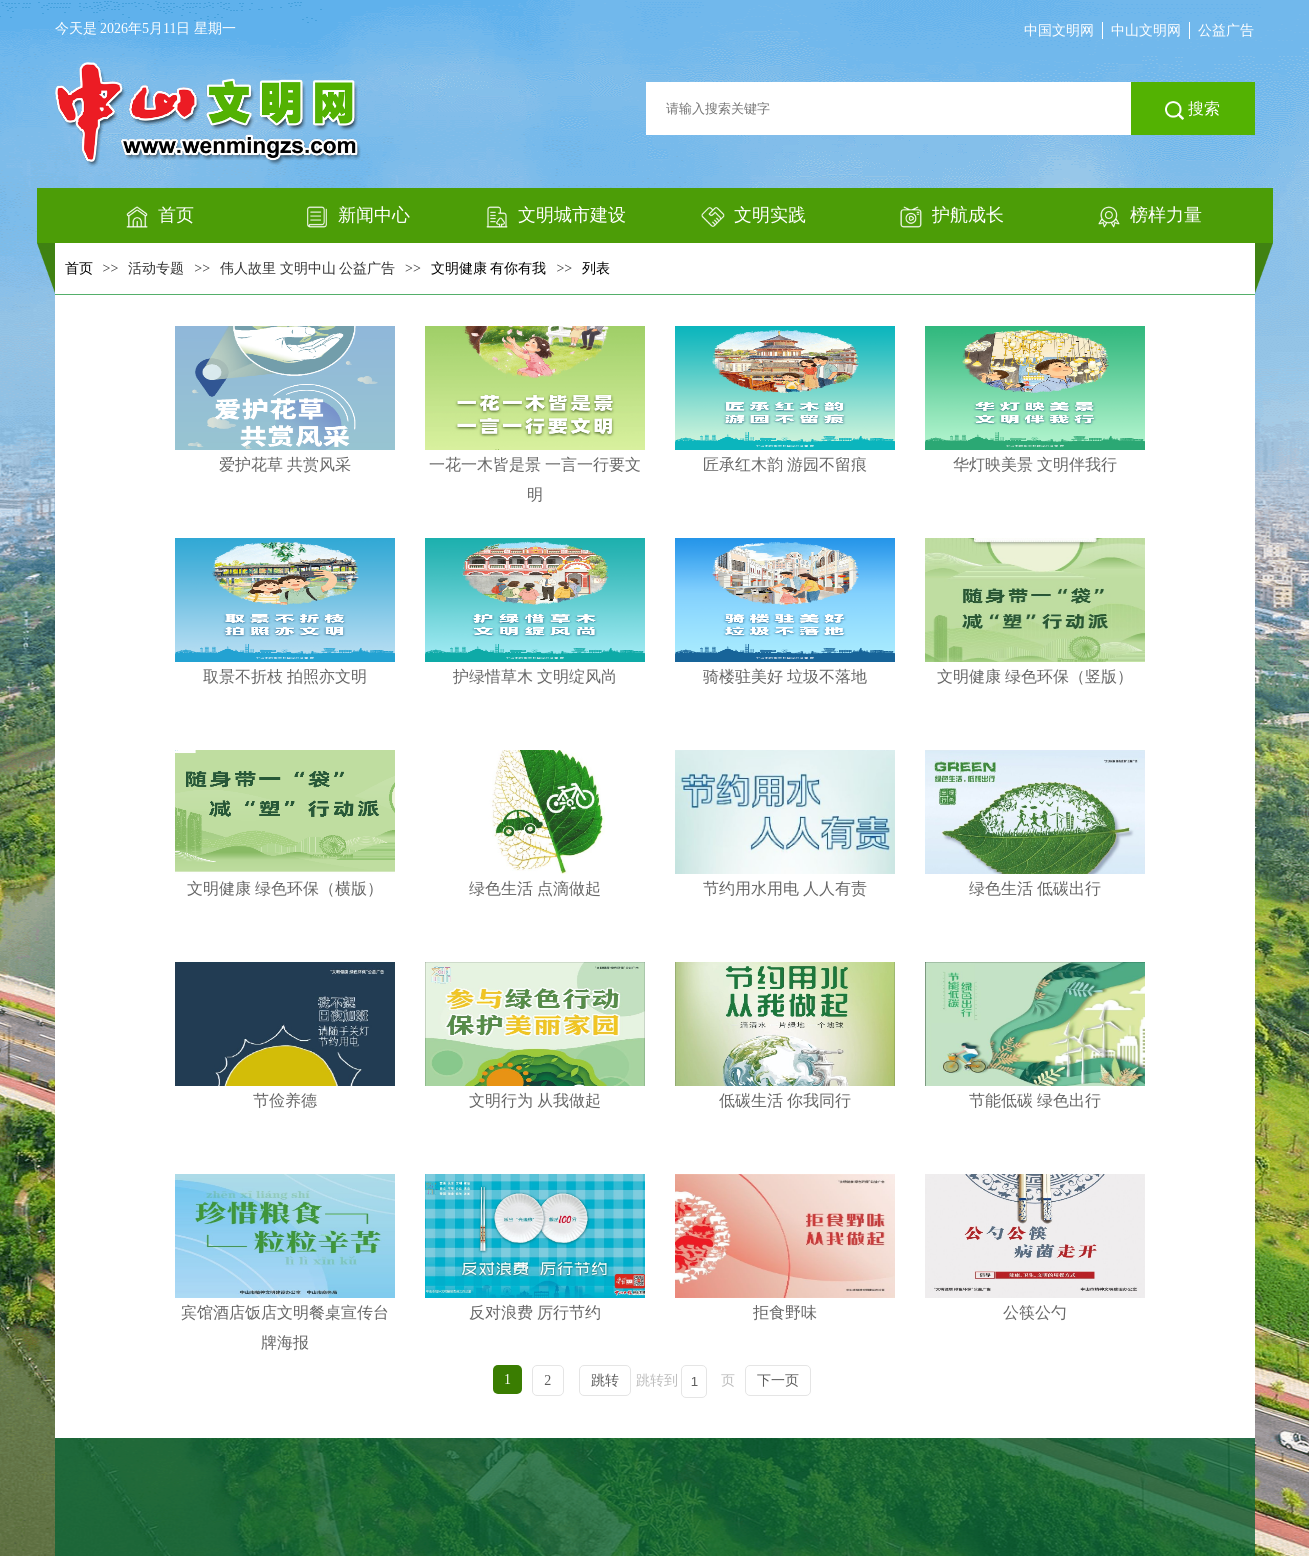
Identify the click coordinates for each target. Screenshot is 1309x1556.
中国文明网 (1059, 30)
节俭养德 (285, 1035)
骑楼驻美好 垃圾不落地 (785, 611)
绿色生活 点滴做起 (535, 823)
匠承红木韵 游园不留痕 (785, 399)
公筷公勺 (1035, 1247)
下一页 (778, 1380)
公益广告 (1226, 30)
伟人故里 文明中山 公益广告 (307, 268)
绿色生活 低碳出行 (1035, 823)
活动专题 (156, 268)
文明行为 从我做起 (535, 1035)
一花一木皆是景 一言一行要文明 (535, 414)
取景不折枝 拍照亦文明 (285, 611)
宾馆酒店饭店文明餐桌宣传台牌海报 (285, 1262)
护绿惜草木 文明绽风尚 (535, 611)
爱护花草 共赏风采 (285, 399)
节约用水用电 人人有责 (785, 823)
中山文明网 (1146, 30)
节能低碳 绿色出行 (1035, 1035)
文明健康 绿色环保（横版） (285, 823)
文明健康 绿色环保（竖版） (1035, 611)
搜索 (1192, 110)
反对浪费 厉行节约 (535, 1247)
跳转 (605, 1380)
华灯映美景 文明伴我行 (1035, 399)
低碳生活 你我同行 (785, 1035)
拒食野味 (785, 1247)
